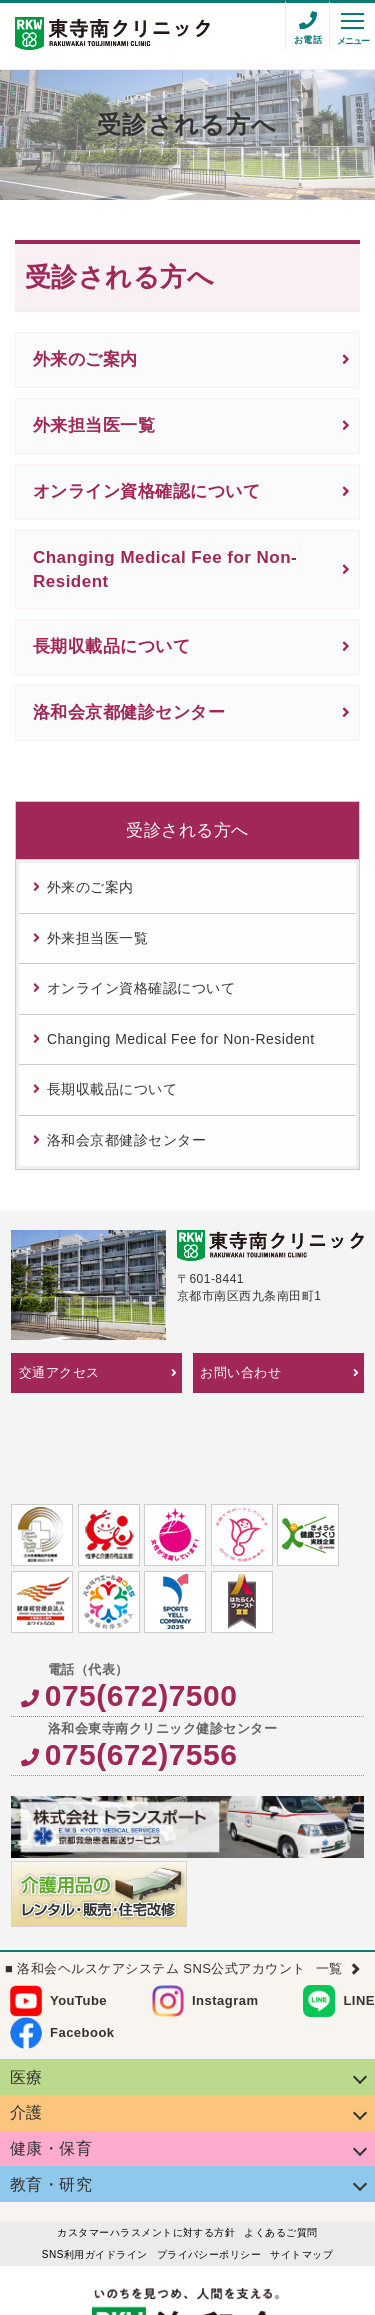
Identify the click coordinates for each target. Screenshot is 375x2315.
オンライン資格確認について (146, 491)
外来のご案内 (85, 359)
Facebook (82, 1941)
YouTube (78, 1909)
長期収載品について (111, 646)
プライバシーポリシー (209, 2163)
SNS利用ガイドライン (95, 2163)
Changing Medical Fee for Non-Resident (165, 569)
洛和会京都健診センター (129, 712)
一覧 (329, 1877)
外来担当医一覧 (94, 425)
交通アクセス (59, 1372)
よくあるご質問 (280, 2141)
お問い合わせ (240, 1372)
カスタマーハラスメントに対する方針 (146, 2141)
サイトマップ (301, 2163)
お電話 (308, 40)
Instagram (225, 1909)
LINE (359, 1909)
